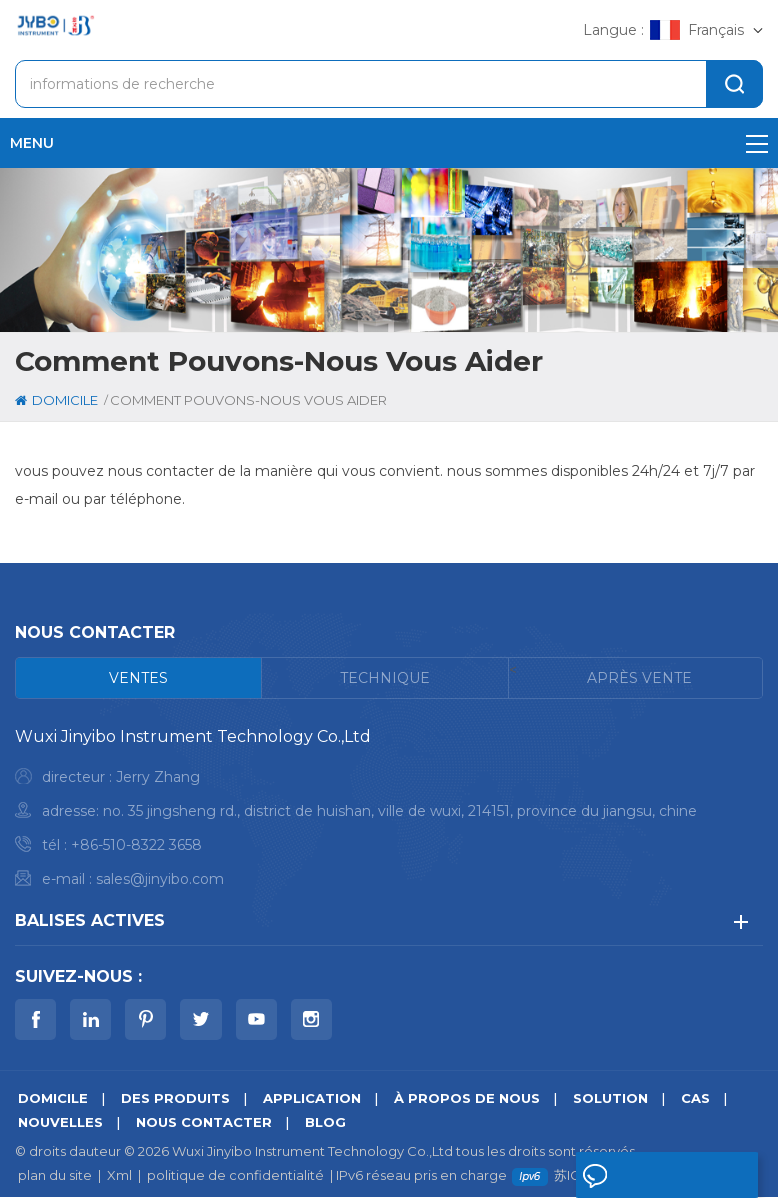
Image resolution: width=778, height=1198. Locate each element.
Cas (695, 1099)
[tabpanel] (389, 812)
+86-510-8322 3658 (136, 845)
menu (389, 143)
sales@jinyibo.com (160, 879)
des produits (175, 1099)
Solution (610, 1099)
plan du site (55, 1176)
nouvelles (60, 1123)
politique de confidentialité (235, 1176)
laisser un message (634, 1180)
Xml (119, 1176)
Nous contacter (204, 1123)
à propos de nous (467, 1099)
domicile (56, 400)
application (312, 1099)
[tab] (139, 678)
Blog (325, 1123)
